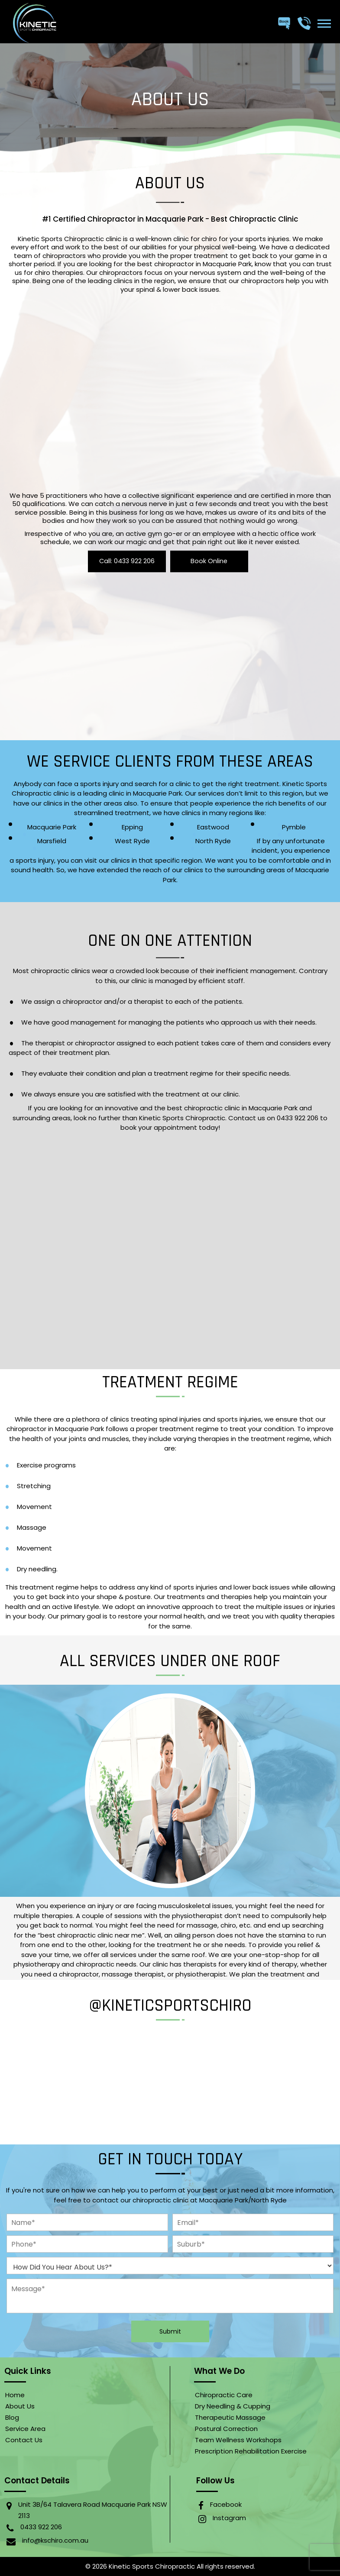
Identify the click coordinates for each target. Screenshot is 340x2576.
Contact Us (23, 2439)
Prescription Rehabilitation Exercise (251, 2451)
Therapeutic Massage (230, 2417)
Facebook (226, 2504)
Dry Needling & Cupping (232, 2406)
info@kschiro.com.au (55, 2540)
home (15, 2394)
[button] (324, 23)
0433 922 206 (41, 2526)
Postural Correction (226, 2428)
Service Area (25, 2428)
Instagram (229, 2517)
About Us (20, 2406)
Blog (12, 2417)
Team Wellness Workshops (238, 2439)
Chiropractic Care (224, 2394)
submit (170, 2331)
